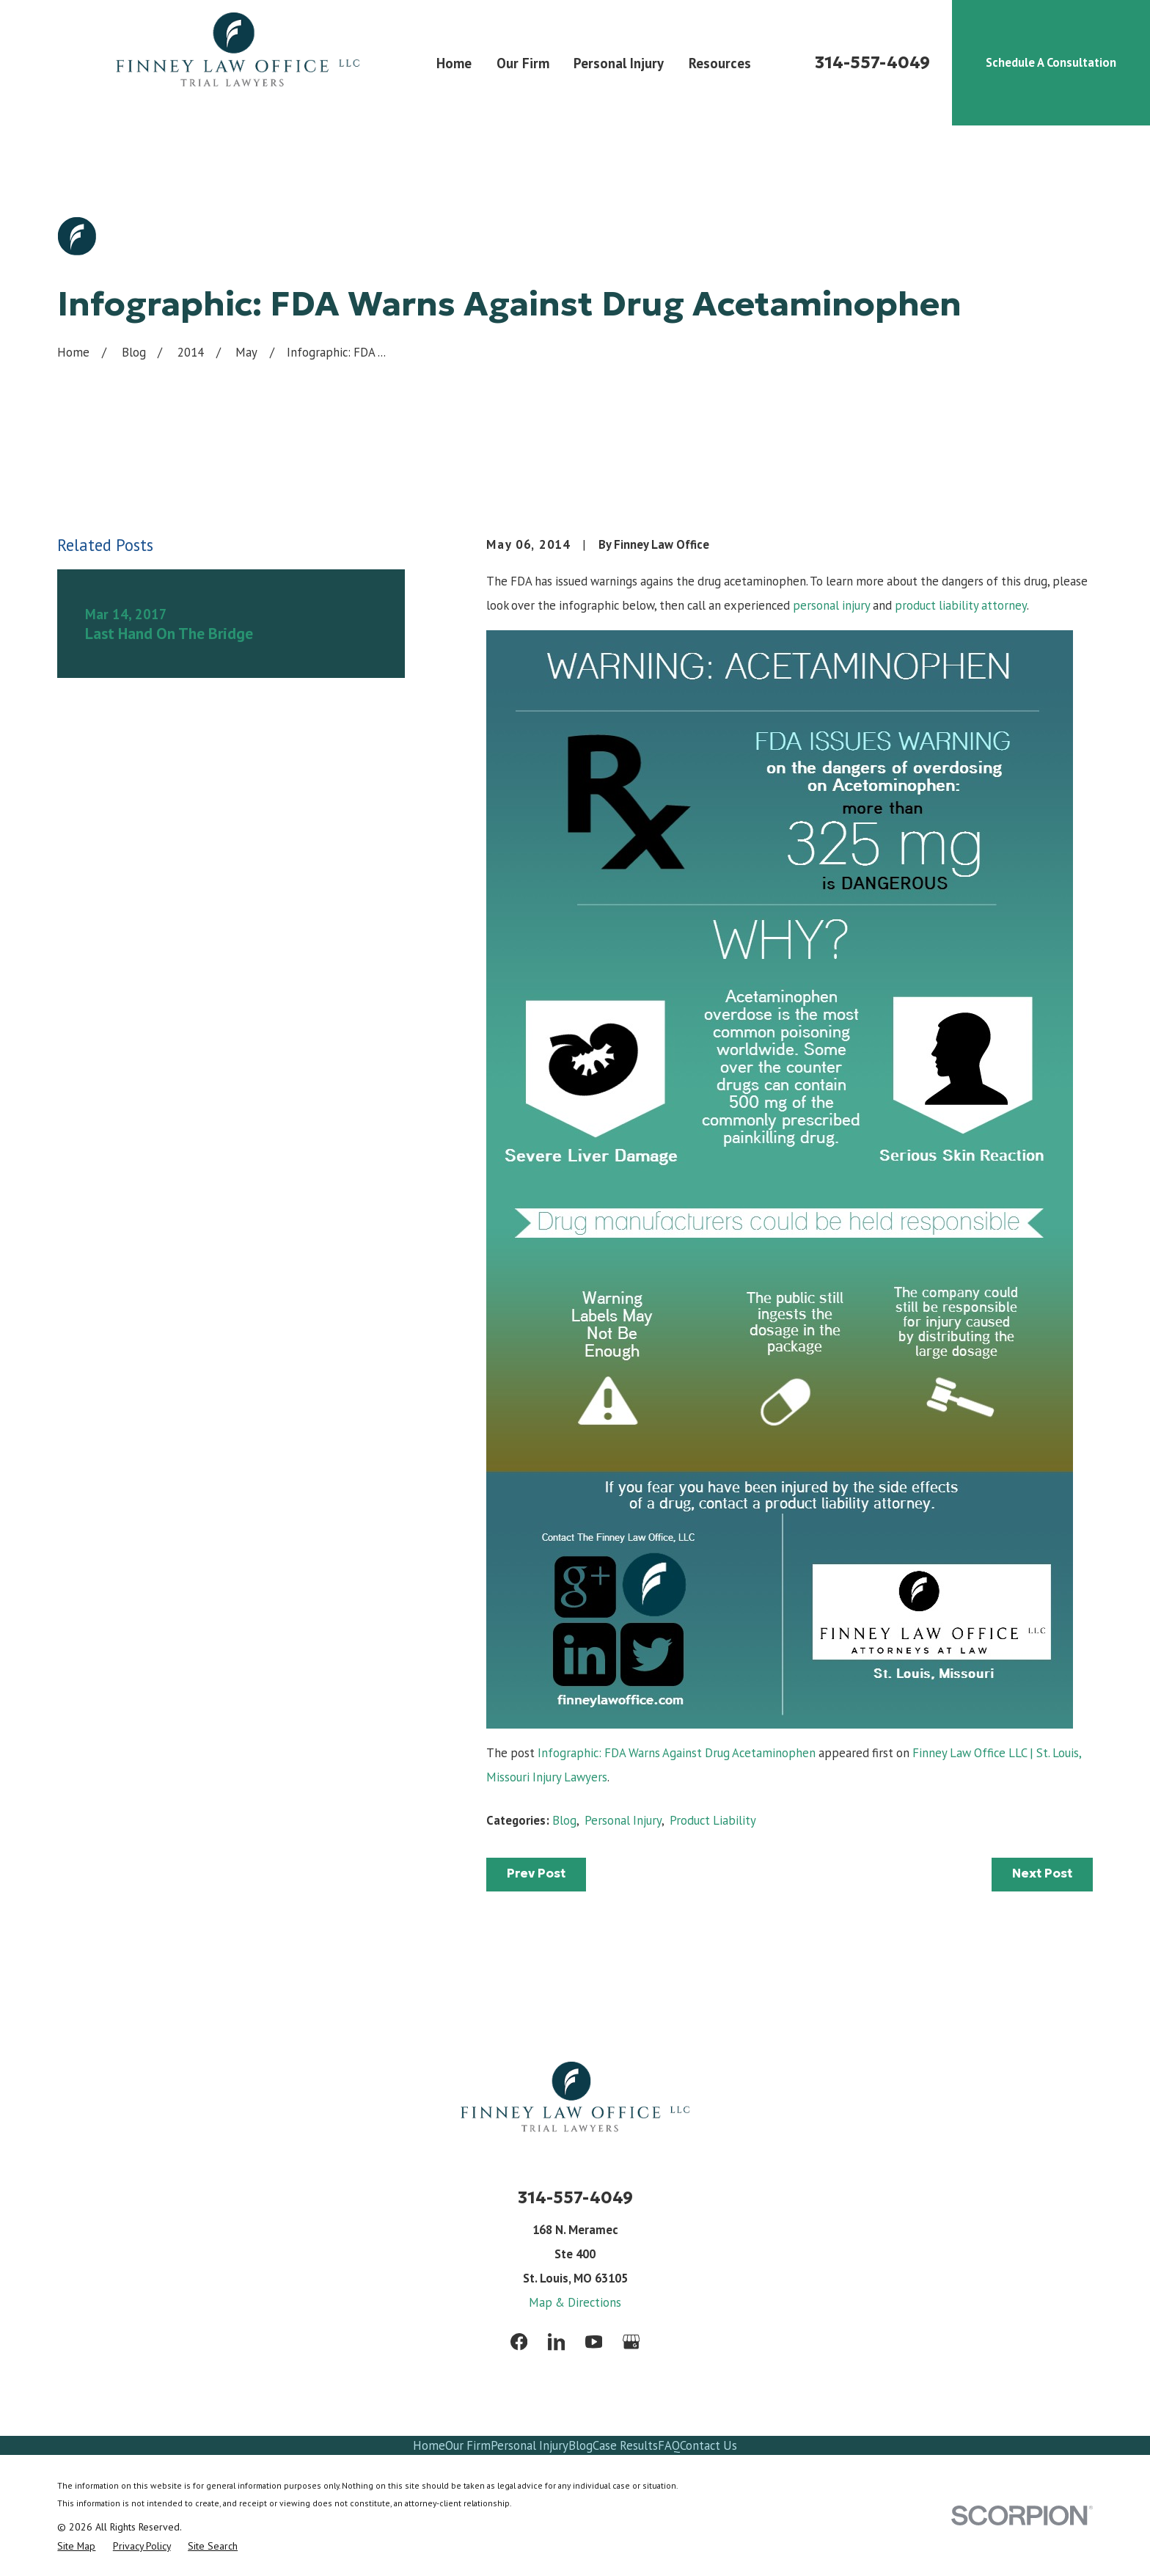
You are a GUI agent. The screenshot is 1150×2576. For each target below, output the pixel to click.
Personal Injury (623, 1820)
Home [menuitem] (454, 63)
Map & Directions (575, 2302)
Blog (564, 1820)
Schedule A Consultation (1051, 62)
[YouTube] (593, 2341)
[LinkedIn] (556, 2341)
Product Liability (713, 1820)
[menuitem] (76, 2546)
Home (429, 2445)
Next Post (1042, 1873)
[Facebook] (518, 2341)
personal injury (831, 605)
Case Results (625, 2445)
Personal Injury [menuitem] (619, 63)
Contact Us (708, 2445)
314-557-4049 (872, 62)
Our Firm (468, 2445)
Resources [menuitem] (720, 63)
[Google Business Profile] (631, 2341)
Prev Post (536, 1873)
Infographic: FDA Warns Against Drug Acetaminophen (677, 1753)
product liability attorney (961, 605)
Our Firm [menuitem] (523, 63)
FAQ (669, 2445)
